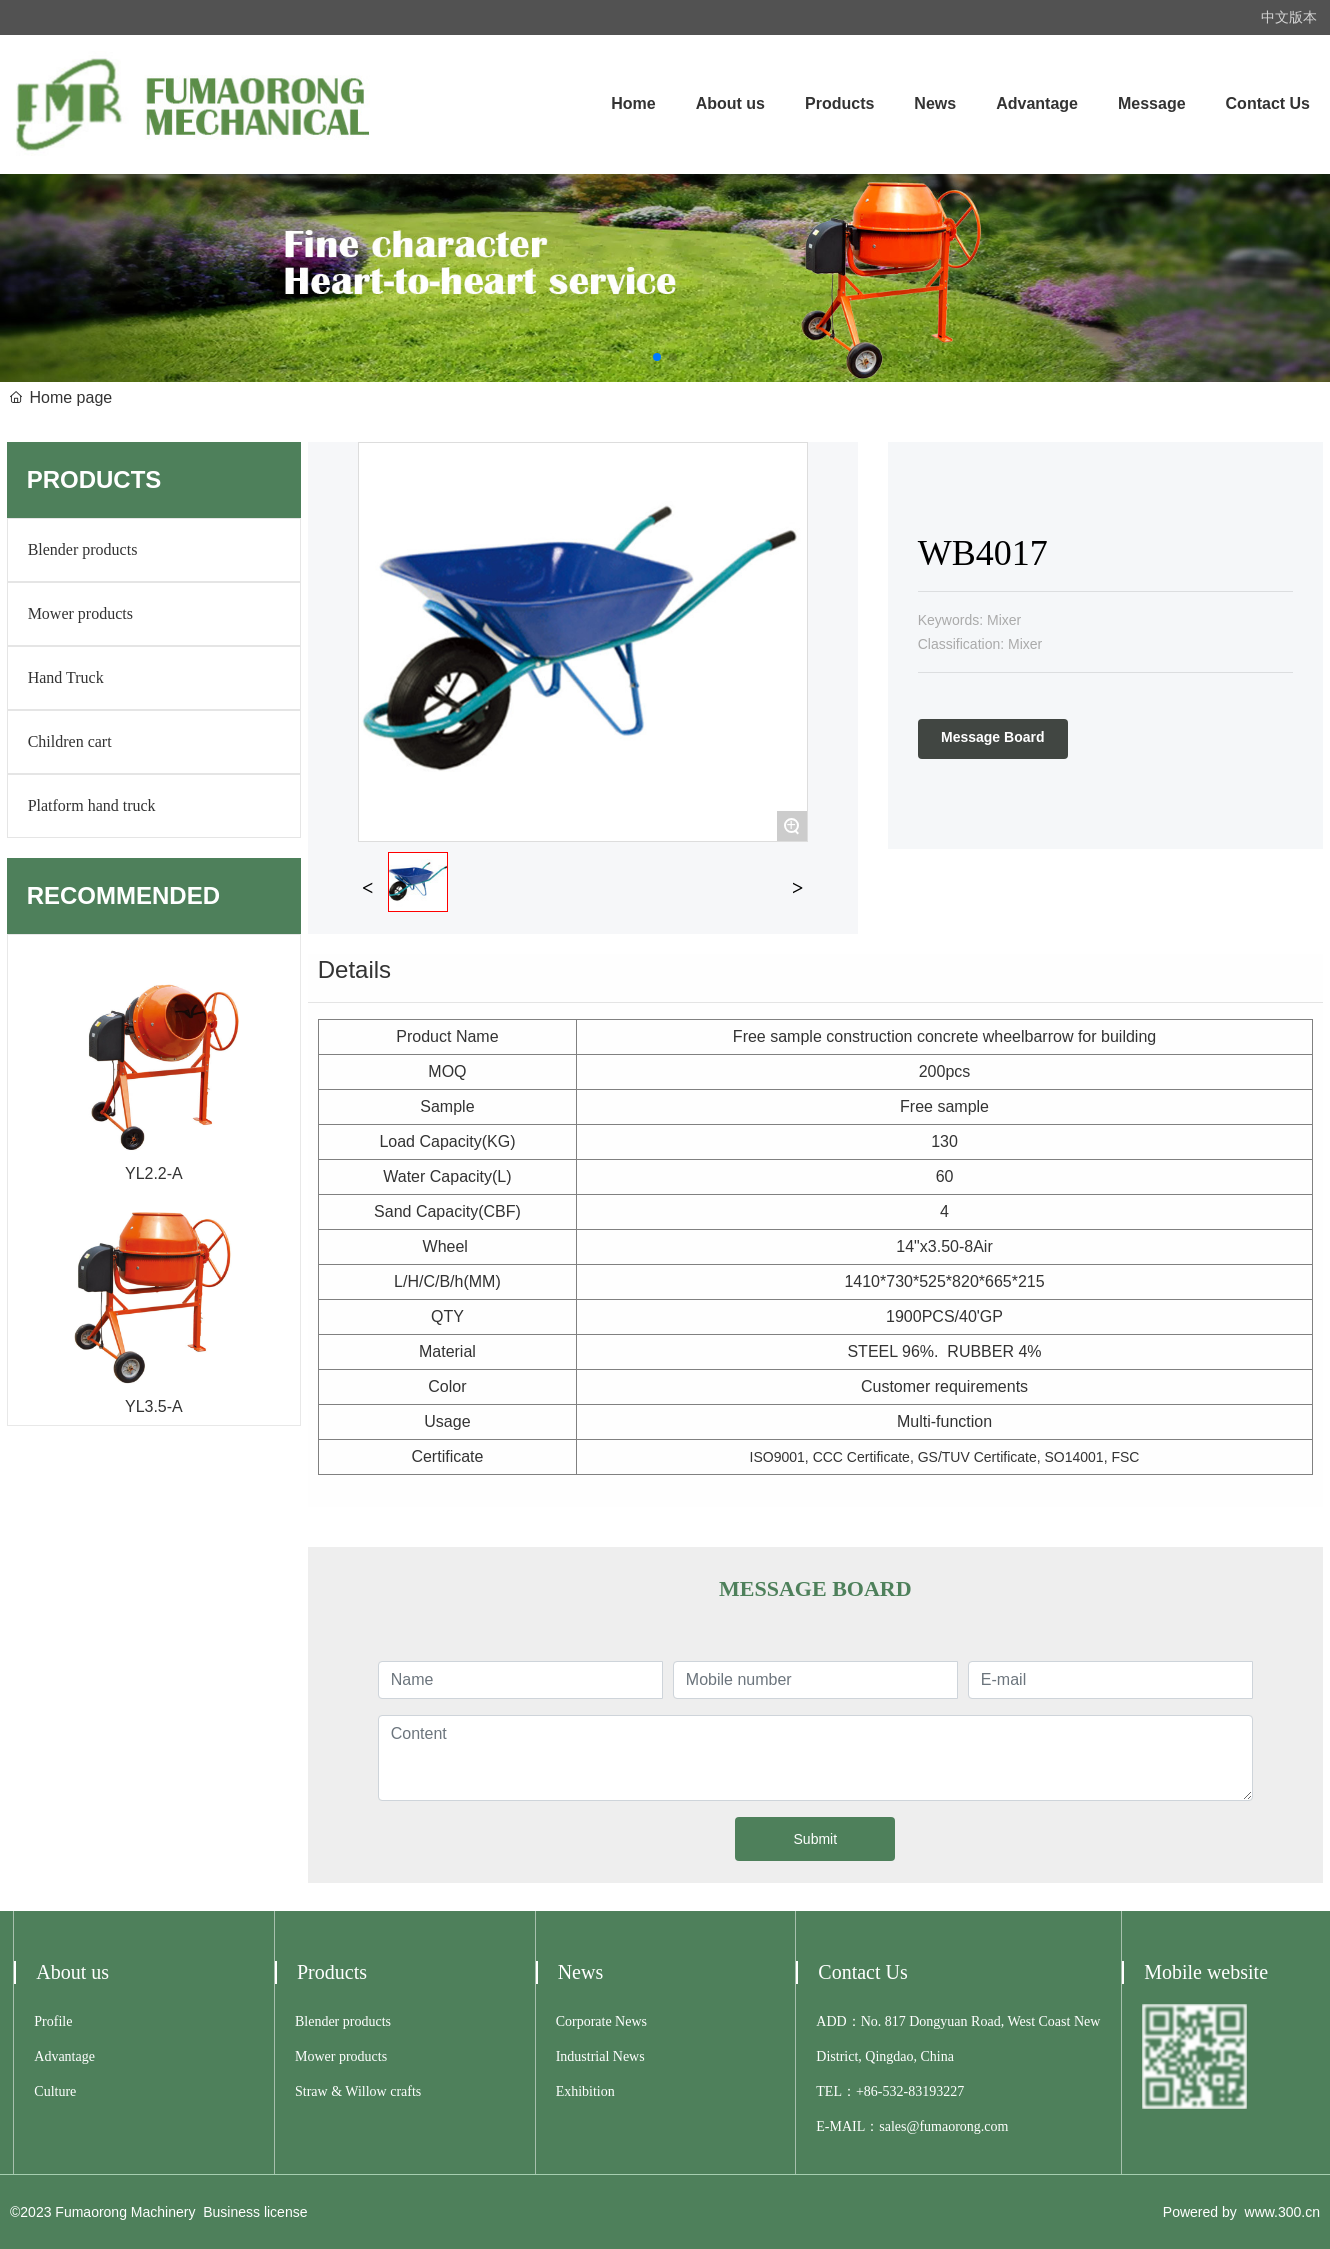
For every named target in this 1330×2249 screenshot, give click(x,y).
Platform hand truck (92, 805)
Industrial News (600, 2056)
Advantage (64, 2056)
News (581, 1972)
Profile (53, 2021)
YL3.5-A (154, 1406)
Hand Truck (66, 677)
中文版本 (1289, 17)
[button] (657, 357)
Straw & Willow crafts (358, 2091)
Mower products (80, 613)
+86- (869, 2091)
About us (72, 1972)
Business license (255, 2212)
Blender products (83, 549)
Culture (55, 2091)
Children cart (70, 741)
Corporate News (601, 2021)
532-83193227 (924, 2091)
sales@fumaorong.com (943, 2126)
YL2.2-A (154, 1173)
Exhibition (585, 2091)
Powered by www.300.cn (1241, 2212)
